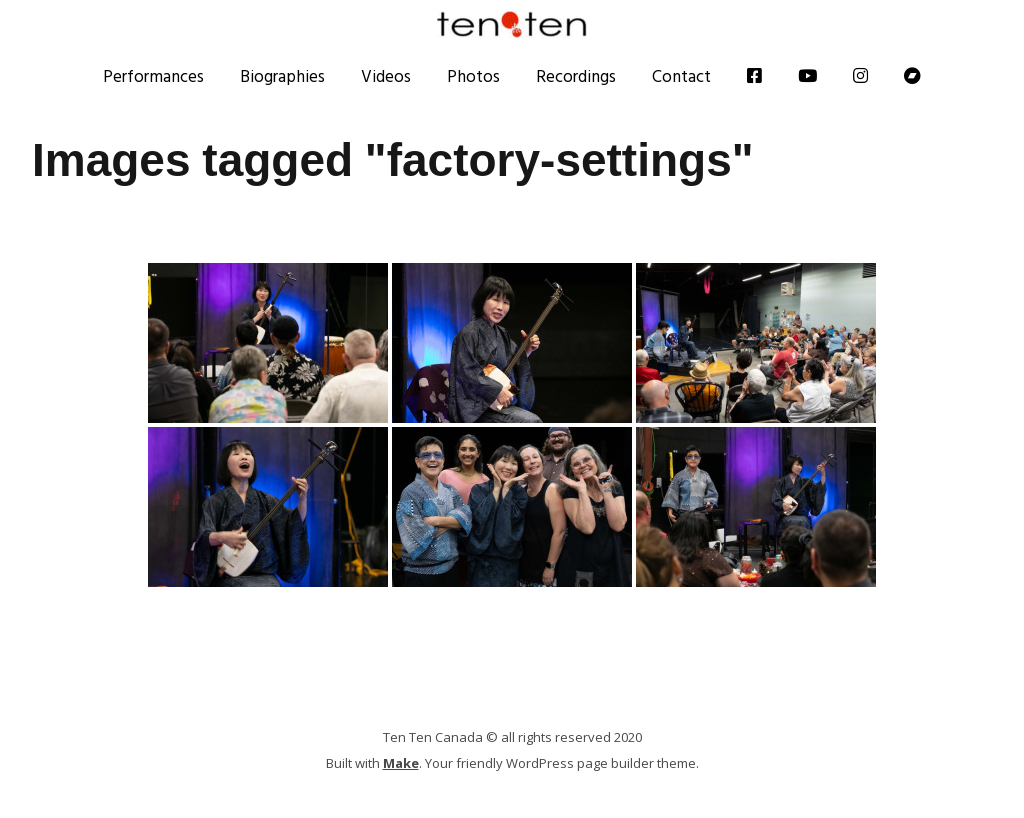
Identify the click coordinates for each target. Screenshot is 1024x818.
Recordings (576, 76)
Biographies (282, 76)
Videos (386, 76)
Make (401, 763)
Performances (153, 76)
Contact (681, 76)
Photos (473, 76)
